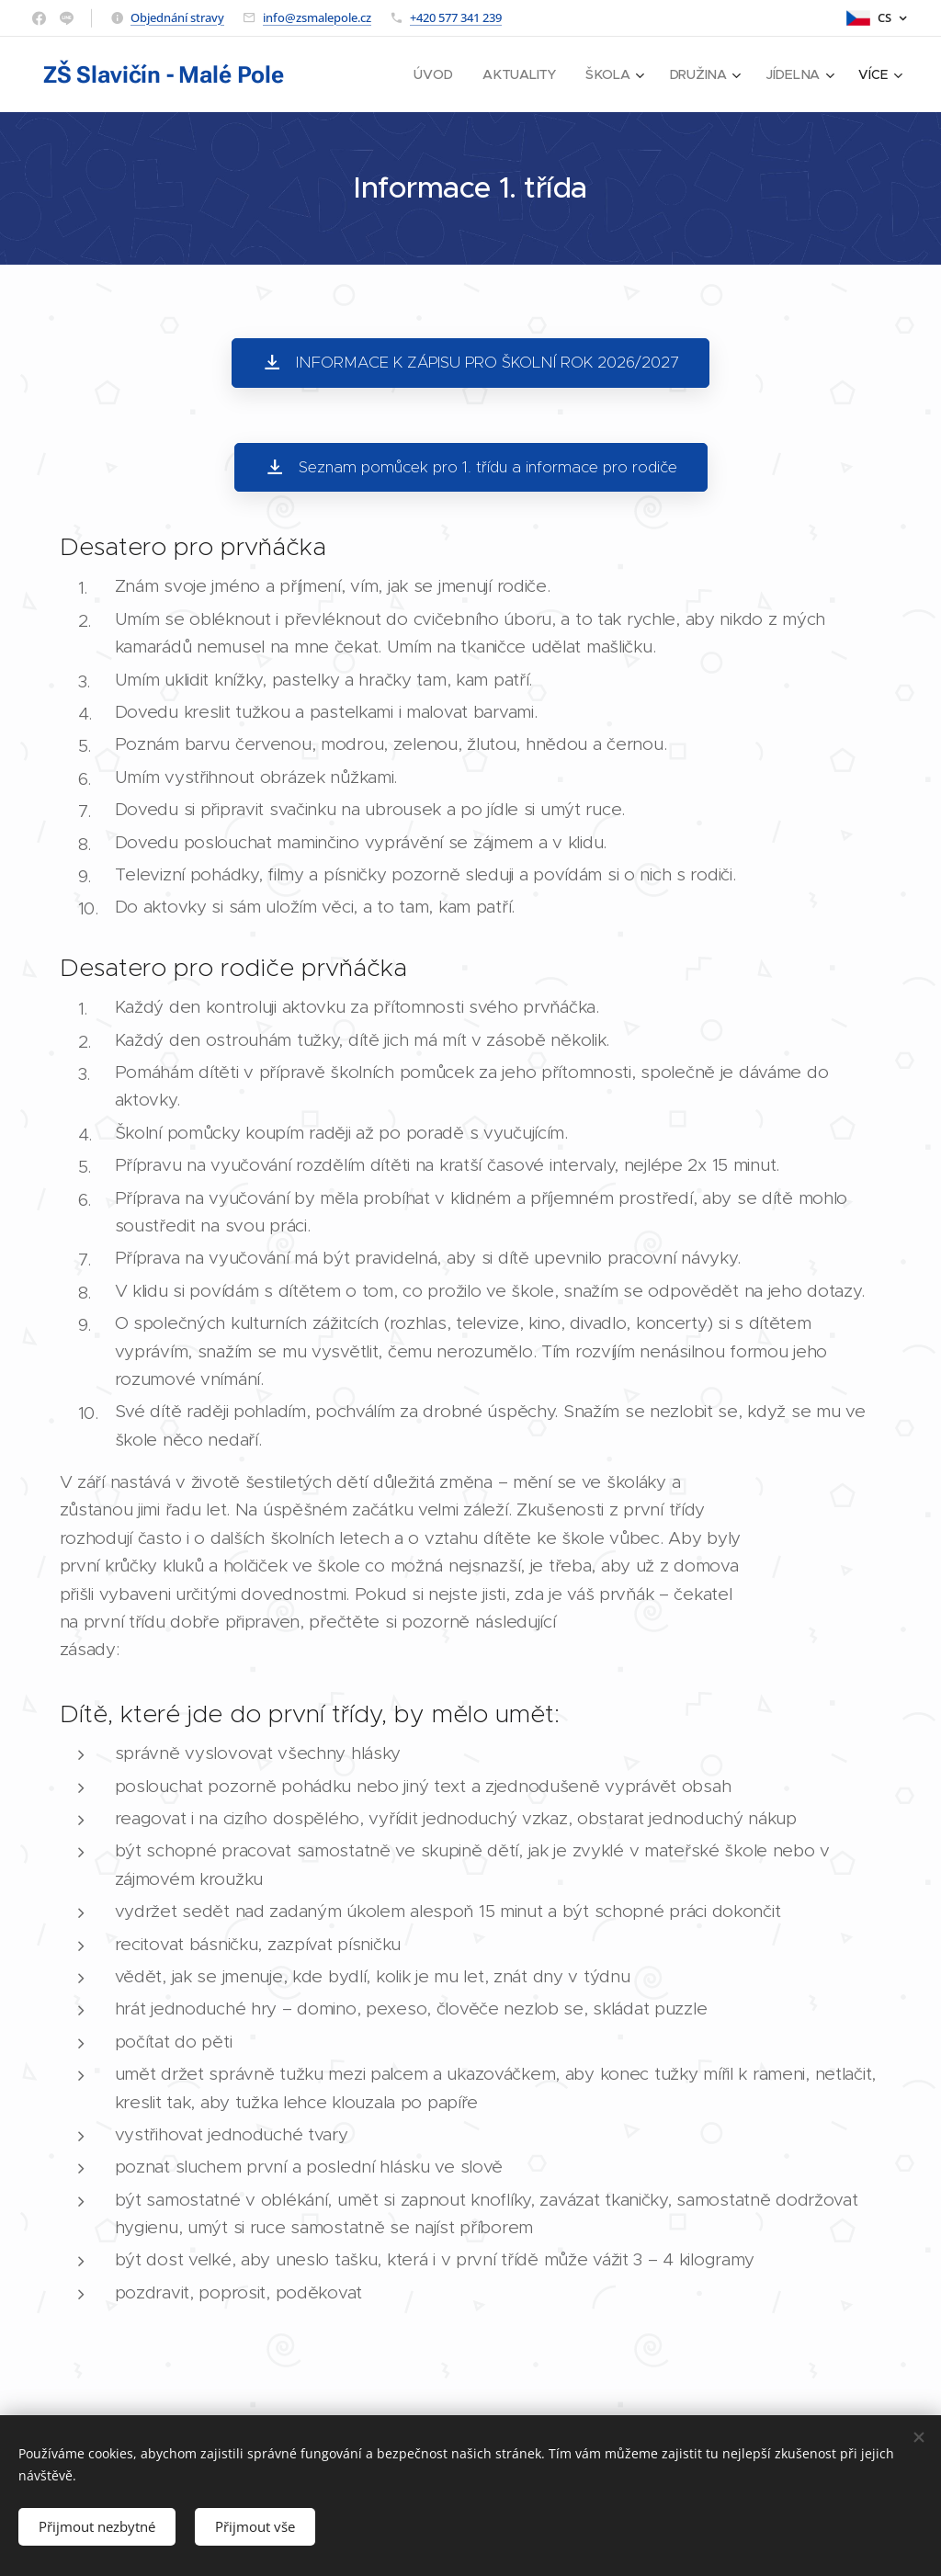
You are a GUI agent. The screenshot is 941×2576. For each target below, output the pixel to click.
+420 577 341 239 (456, 17)
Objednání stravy (177, 17)
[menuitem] (439, 74)
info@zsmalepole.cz (317, 17)
